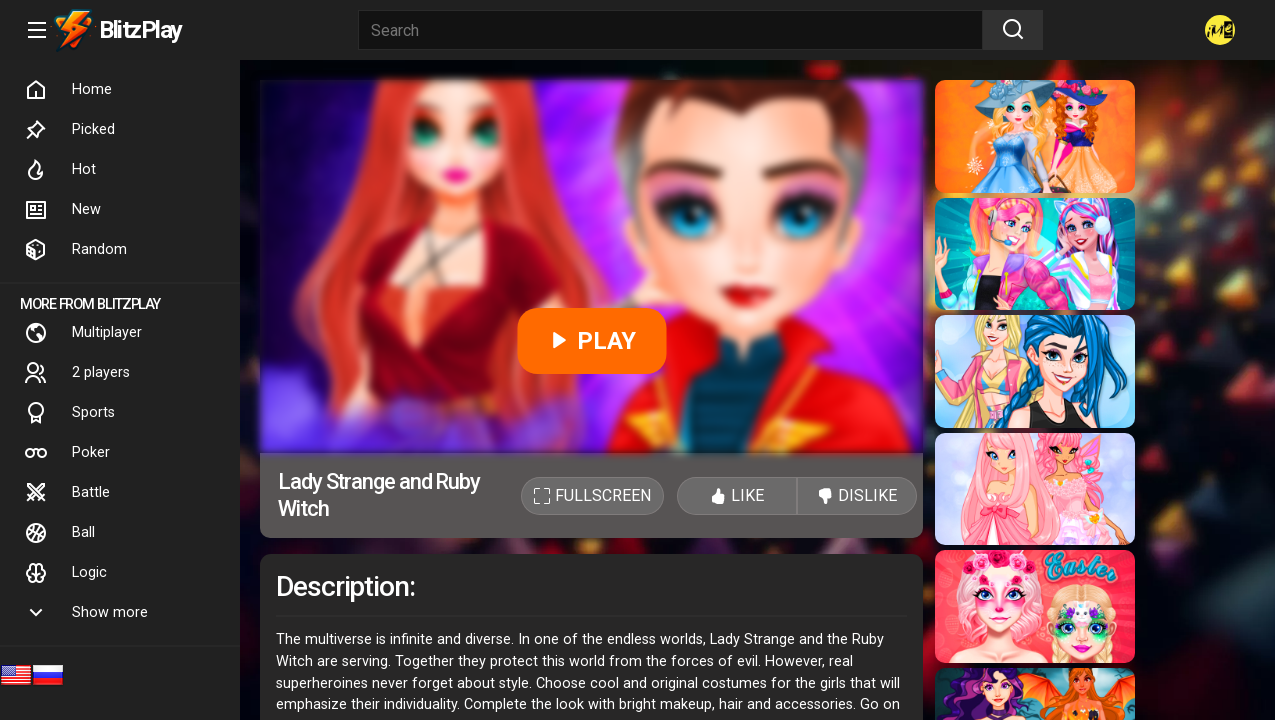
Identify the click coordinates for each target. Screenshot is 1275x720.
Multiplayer (83, 333)
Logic (65, 573)
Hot (60, 170)
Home (68, 90)
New (62, 210)
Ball (59, 533)
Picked (69, 130)
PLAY (591, 341)
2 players (77, 373)
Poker (67, 453)
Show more (86, 613)
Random (75, 250)
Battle (67, 493)
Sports (69, 413)
